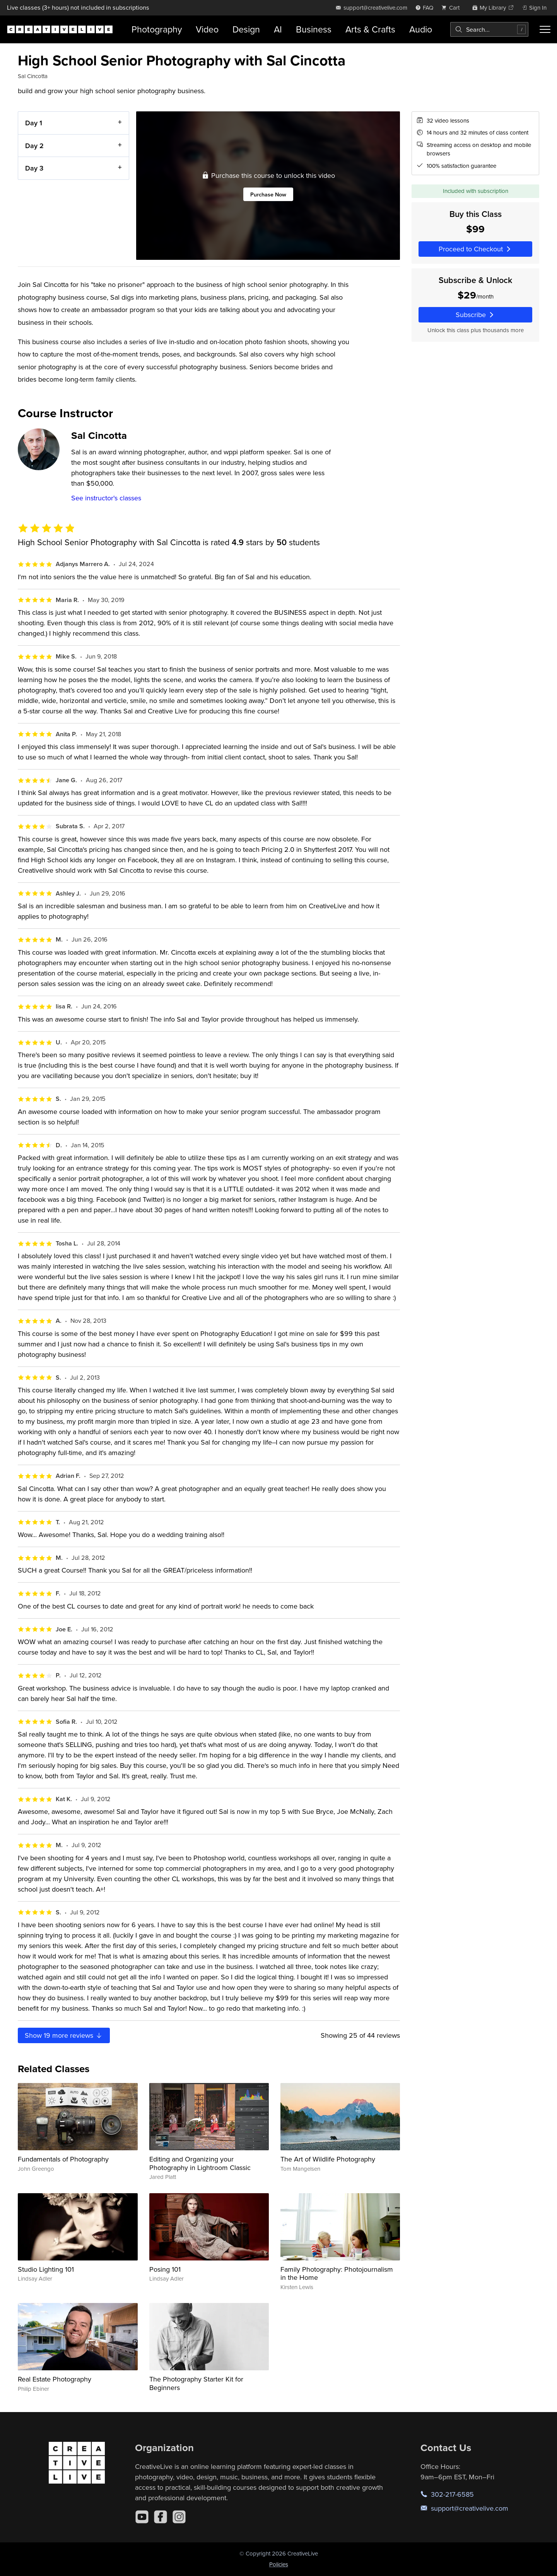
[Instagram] (179, 2517)
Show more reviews (64, 2035)
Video (207, 29)
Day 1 (33, 123)
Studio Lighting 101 (46, 2269)
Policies (278, 2564)
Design (246, 29)
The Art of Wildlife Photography (327, 2159)
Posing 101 (165, 2269)
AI (278, 29)
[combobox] (489, 29)
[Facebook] (160, 2517)
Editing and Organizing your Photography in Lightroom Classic (200, 2163)
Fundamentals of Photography (63, 2159)
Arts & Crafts (370, 29)
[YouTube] (142, 2517)
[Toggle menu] (545, 29)
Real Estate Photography (54, 2379)
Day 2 (34, 145)
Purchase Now (268, 194)
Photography (157, 29)
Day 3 (34, 168)
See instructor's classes (106, 498)
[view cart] (452, 7)
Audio (420, 29)
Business (313, 29)
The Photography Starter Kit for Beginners (196, 2383)
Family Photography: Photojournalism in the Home (336, 2273)
